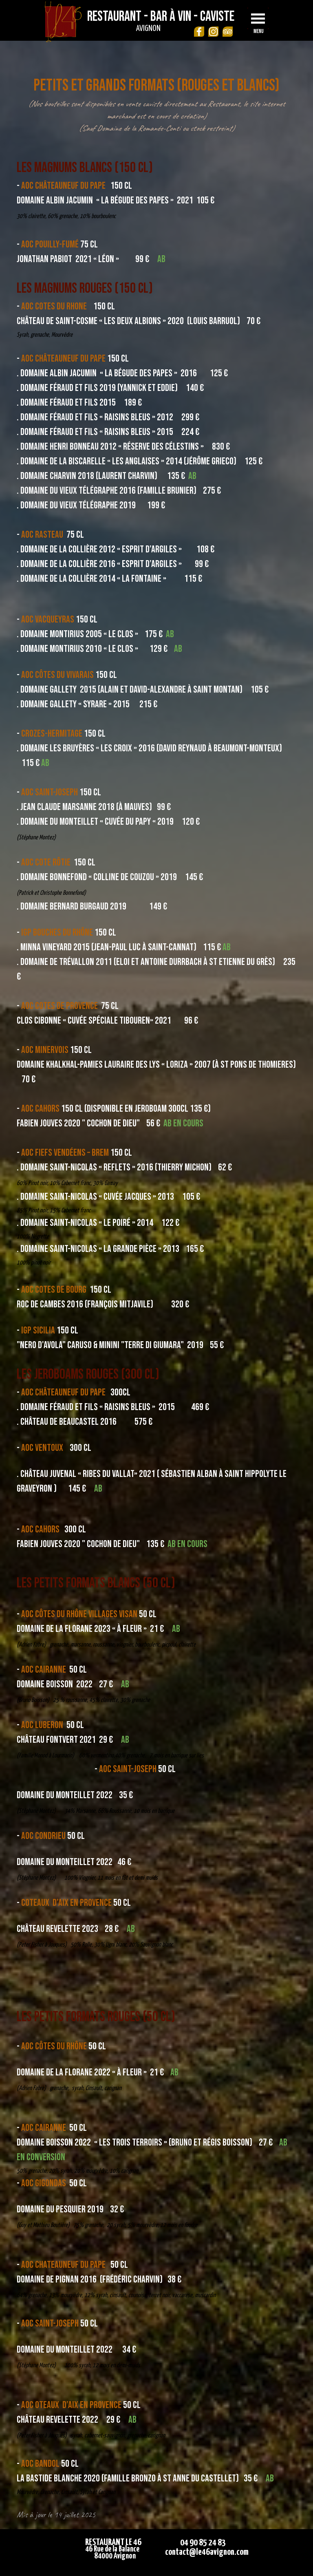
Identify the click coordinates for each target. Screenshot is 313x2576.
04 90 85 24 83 (203, 2542)
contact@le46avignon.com (207, 2552)
